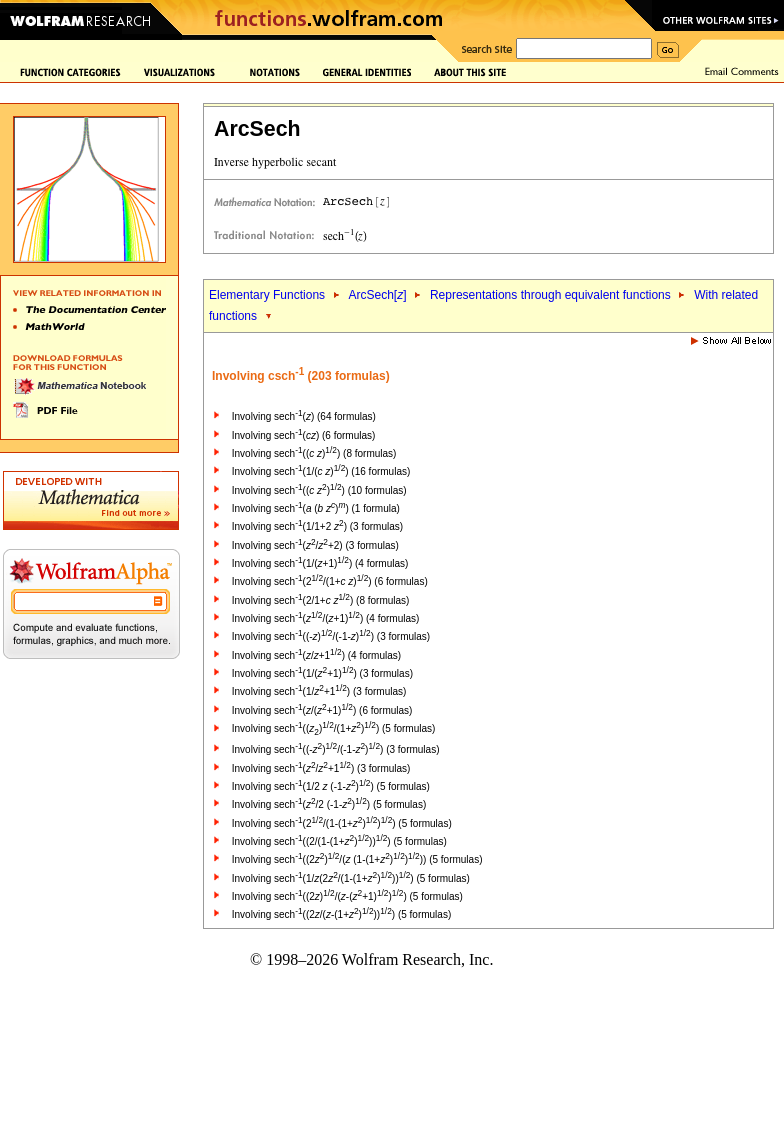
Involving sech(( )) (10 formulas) (319, 490)
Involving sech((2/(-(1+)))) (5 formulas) (341, 914)
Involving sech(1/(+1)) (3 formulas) (322, 673)
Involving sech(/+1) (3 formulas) (321, 768)
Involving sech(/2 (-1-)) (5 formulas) (329, 804)
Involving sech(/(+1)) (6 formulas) (322, 710)
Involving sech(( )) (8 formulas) (314, 453)
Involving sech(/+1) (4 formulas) (316, 655)
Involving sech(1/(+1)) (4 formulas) (320, 563)
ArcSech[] (377, 295)
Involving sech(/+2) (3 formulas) (315, 545)
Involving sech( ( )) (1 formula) (316, 508)
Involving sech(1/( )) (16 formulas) (321, 471)
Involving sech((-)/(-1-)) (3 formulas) (331, 636)
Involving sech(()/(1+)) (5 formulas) (334, 728)
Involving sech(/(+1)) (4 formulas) (326, 618)
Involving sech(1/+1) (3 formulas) (319, 691)
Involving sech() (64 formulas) (304, 416)
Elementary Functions (267, 295)
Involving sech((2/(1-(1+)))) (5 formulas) (339, 841)
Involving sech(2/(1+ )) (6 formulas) (330, 581)
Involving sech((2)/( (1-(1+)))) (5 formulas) (357, 859)
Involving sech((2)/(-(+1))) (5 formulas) (347, 896)
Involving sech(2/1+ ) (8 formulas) (321, 600)
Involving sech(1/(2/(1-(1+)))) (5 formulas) (351, 878)
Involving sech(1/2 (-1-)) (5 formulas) (331, 786)
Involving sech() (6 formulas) (304, 435)
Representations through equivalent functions (550, 295)
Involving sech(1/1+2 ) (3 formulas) (317, 526)
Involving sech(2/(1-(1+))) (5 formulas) (342, 823)
